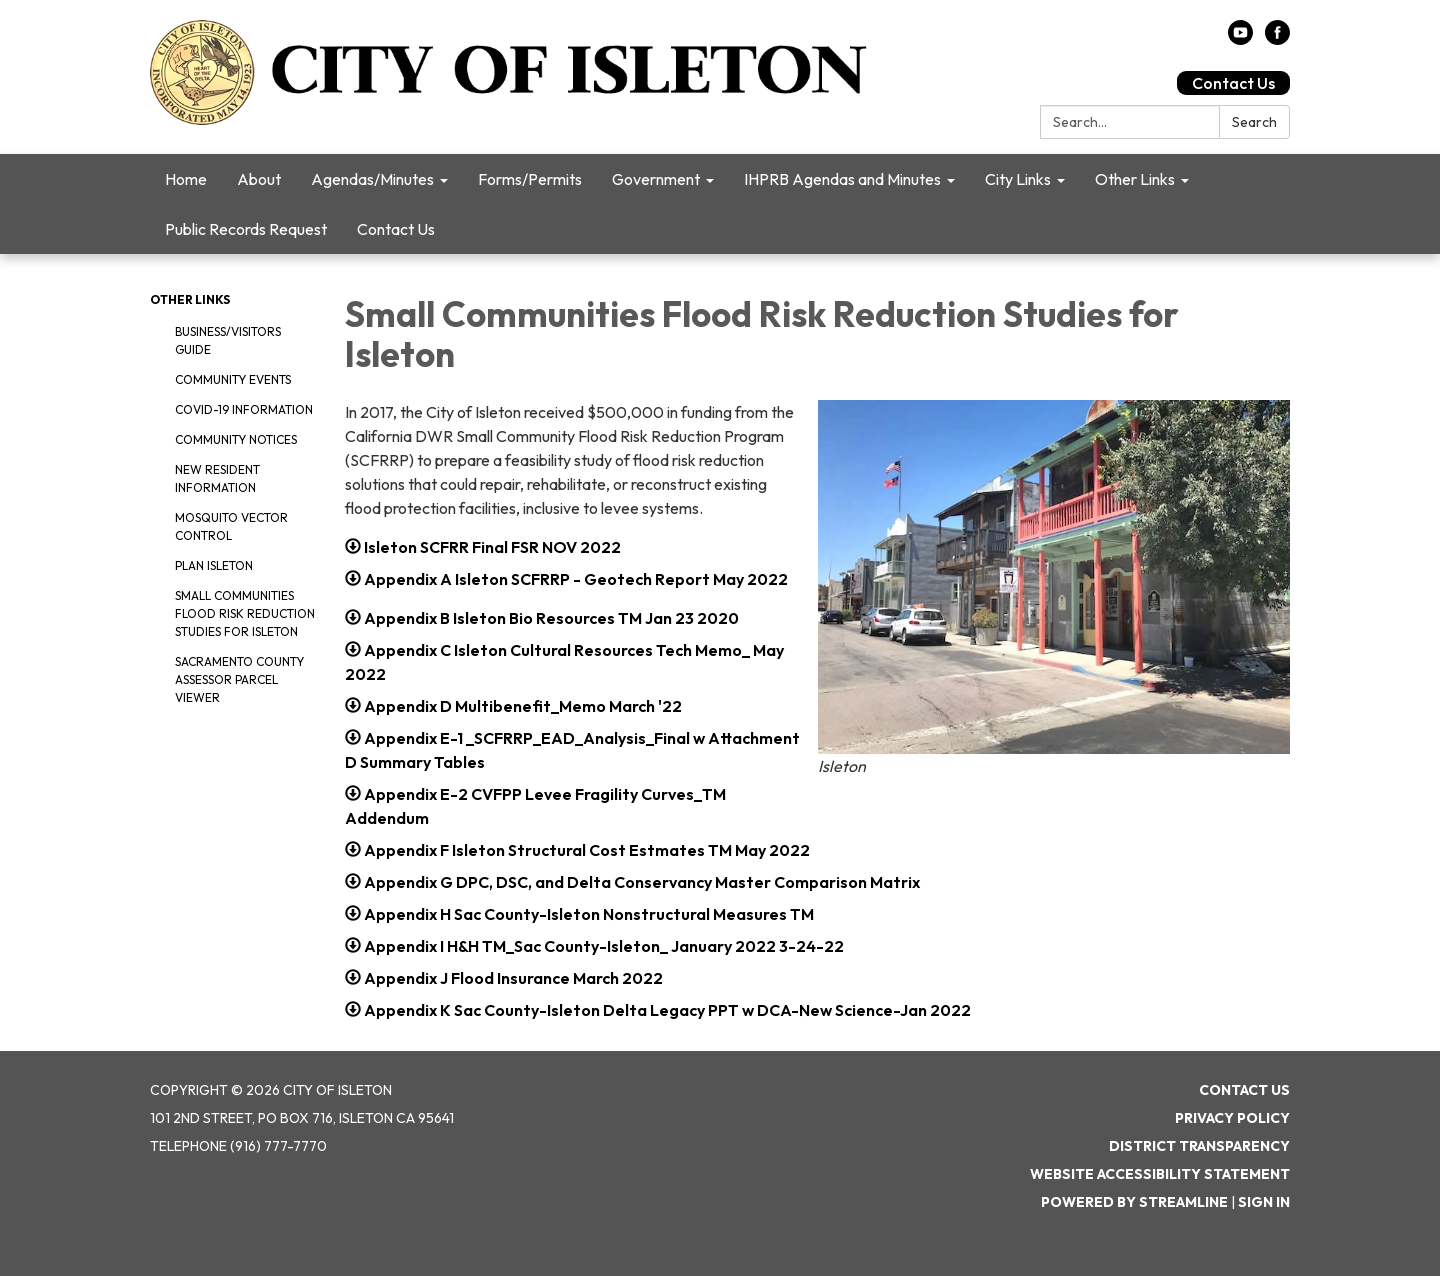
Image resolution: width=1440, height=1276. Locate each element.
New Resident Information (217, 478)
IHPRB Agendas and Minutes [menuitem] (842, 179)
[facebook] (1277, 39)
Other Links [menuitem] (1135, 179)
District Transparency (1199, 1146)
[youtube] (1240, 39)
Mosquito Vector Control (231, 526)
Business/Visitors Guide (228, 340)
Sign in (1264, 1202)
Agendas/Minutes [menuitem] (372, 179)
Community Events (233, 379)
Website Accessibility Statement (1160, 1174)
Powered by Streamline (1134, 1202)
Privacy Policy (1232, 1118)
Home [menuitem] (186, 179)
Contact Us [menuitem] (396, 229)
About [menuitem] (259, 179)
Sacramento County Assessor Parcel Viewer (239, 679)
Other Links (190, 299)
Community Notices (236, 439)
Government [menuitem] (656, 179)
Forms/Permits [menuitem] (530, 179)
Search (1254, 122)
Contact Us (1233, 83)
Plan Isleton (214, 565)
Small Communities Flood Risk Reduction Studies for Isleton (245, 613)
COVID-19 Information (244, 409)
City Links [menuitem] (1018, 179)
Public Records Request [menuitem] (246, 229)
